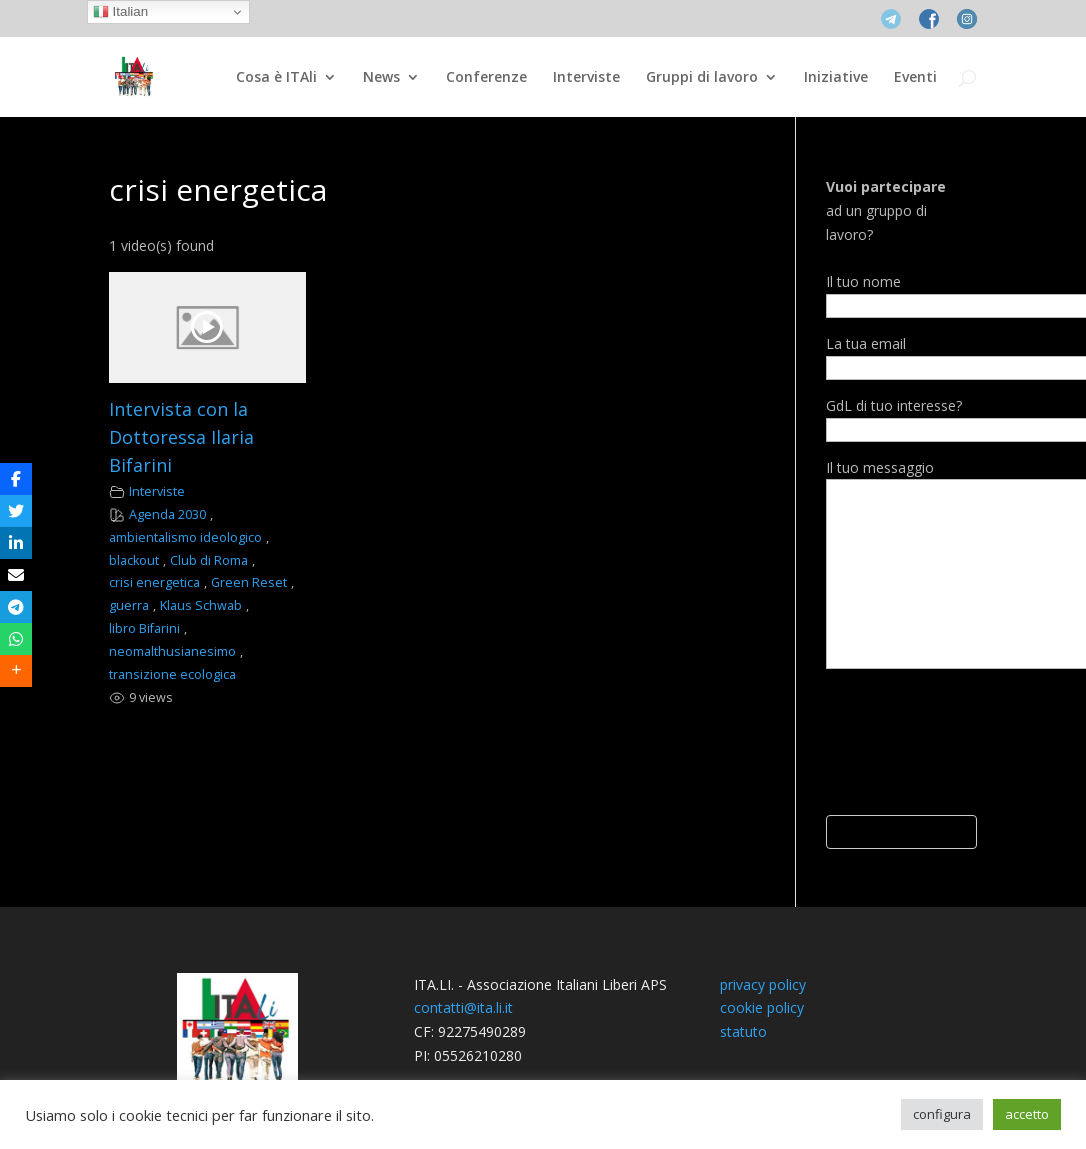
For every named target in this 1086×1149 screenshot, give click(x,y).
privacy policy (763, 984)
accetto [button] (1027, 1114)
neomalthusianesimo (172, 651)
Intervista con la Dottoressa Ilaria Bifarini (181, 437)
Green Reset (249, 582)
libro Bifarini (144, 628)
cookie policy (762, 1007)
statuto (743, 1031)
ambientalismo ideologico (185, 537)
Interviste (586, 78)
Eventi (915, 78)
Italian (120, 12)
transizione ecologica (172, 674)
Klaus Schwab (201, 605)
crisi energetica (154, 582)
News (381, 78)
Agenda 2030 (167, 514)
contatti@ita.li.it (463, 1007)
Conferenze (486, 78)
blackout (134, 560)
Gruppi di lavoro (702, 78)
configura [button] (942, 1114)
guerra (129, 605)
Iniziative (836, 78)
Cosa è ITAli (276, 78)
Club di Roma (209, 560)
